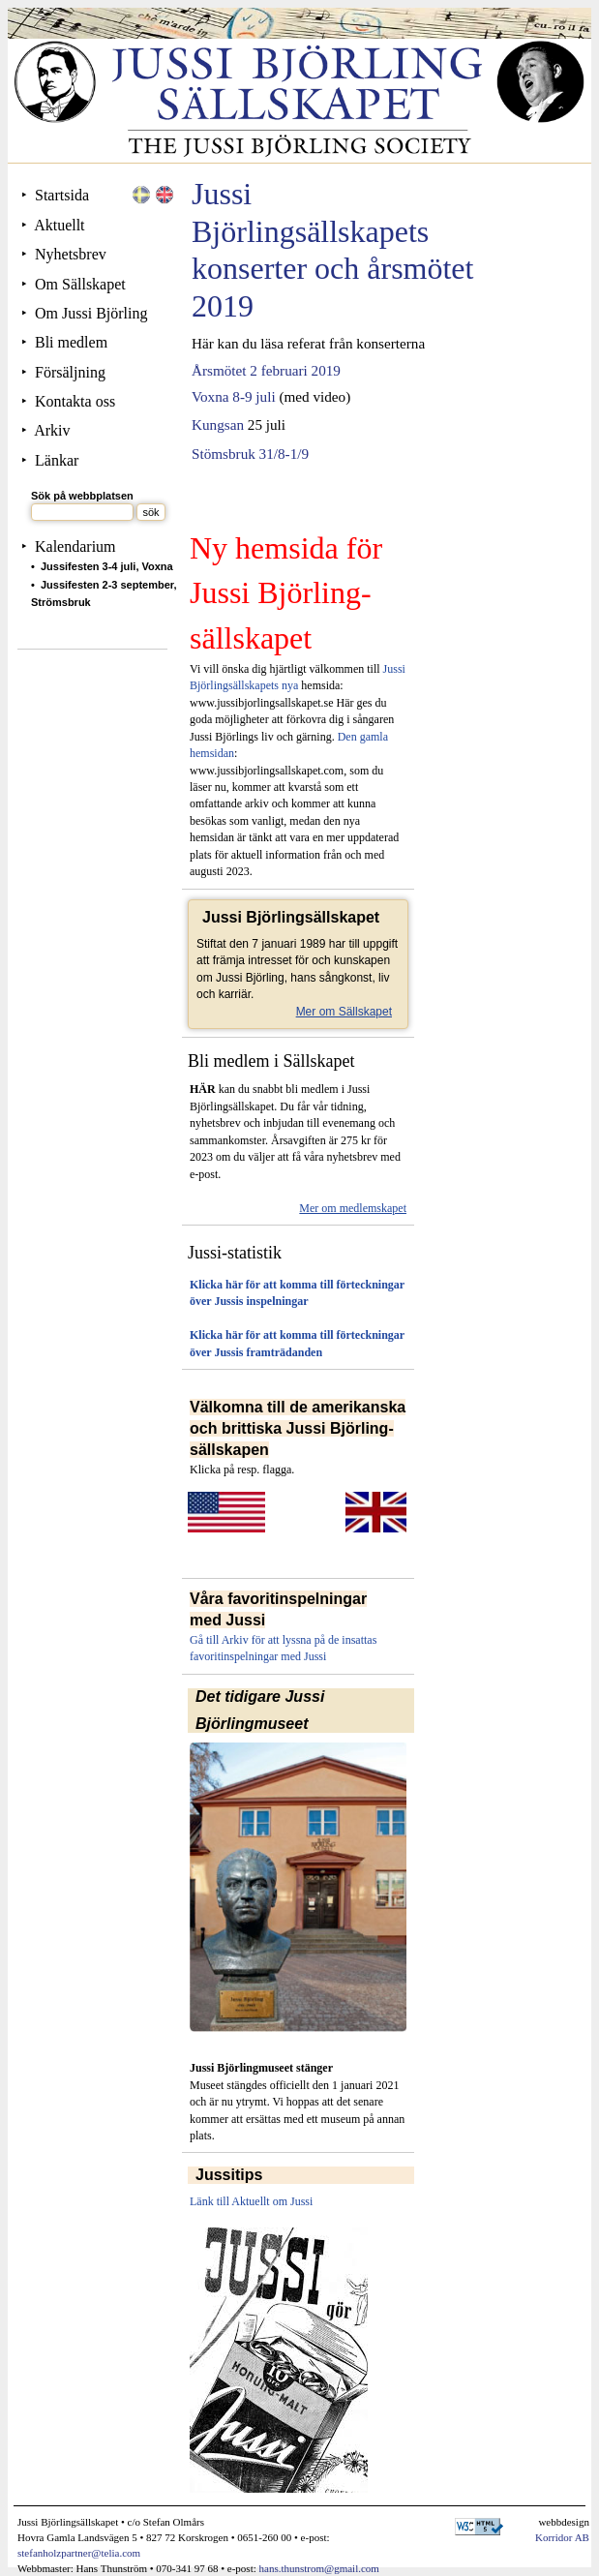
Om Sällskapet (80, 284)
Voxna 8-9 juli (234, 396)
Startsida (62, 195)
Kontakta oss (75, 401)
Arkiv (52, 430)
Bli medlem (71, 342)
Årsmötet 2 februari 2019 (266, 370)
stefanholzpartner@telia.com (78, 2553)
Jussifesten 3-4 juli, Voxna (107, 566)
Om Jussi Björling (91, 313)
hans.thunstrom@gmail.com (319, 2568)
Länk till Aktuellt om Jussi (251, 2201)
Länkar (56, 460)
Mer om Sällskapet (344, 1011)
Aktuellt (59, 225)
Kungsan (218, 424)
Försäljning (70, 372)
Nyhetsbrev (70, 254)
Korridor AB (562, 2537)
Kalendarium (75, 546)
